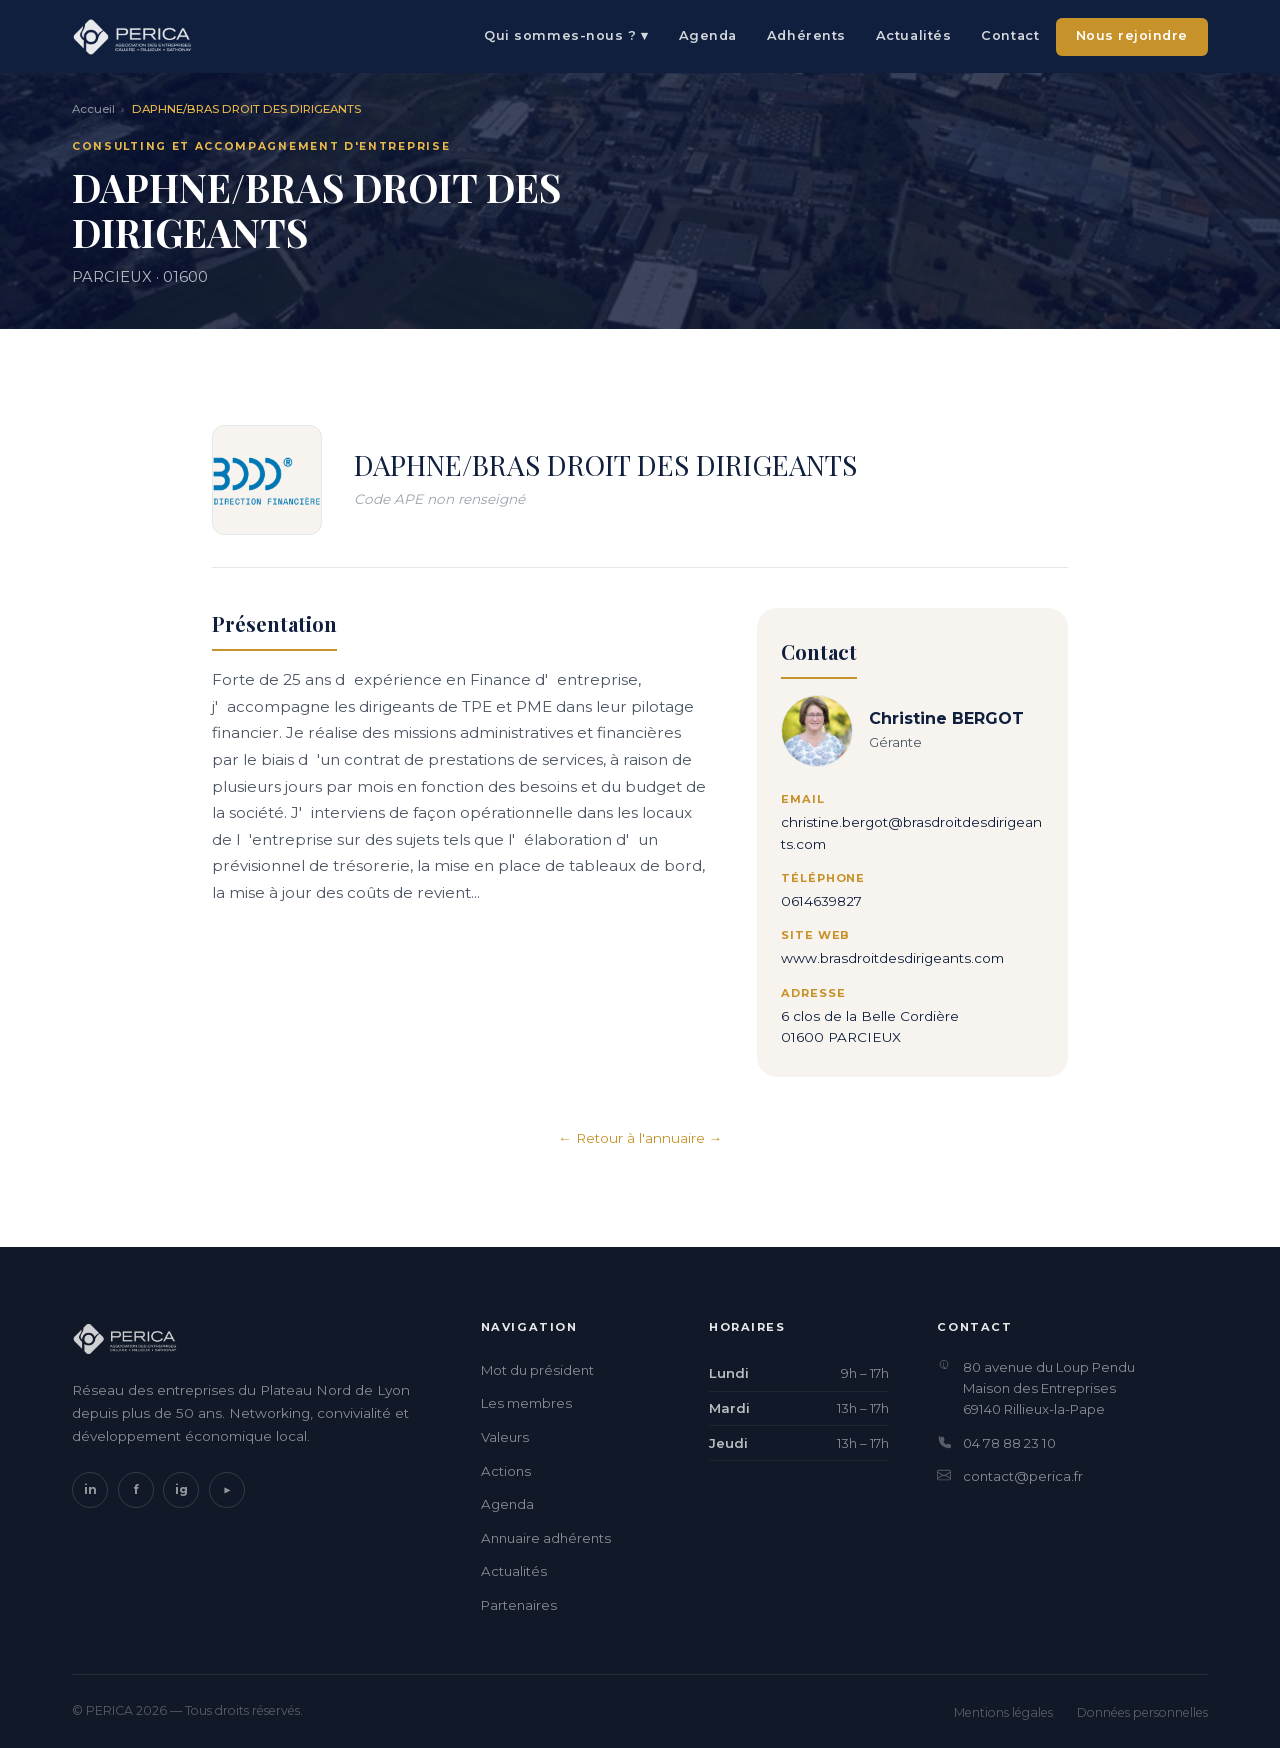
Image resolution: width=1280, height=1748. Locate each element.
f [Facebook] (136, 1489)
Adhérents (806, 35)
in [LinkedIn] (90, 1489)
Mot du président (537, 1370)
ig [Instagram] (181, 1489)
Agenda (708, 35)
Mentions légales (1003, 1712)
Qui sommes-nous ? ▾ (566, 35)
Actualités (913, 35)
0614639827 (821, 901)
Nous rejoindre (1132, 35)
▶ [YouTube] (226, 1489)
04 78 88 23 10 (1009, 1443)
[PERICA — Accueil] (132, 37)
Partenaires (519, 1605)
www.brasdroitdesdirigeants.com (892, 959)
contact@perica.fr (1023, 1476)
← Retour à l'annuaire (631, 1138)
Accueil (93, 109)
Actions (506, 1471)
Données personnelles (1142, 1712)
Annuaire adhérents (546, 1538)
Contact (1010, 35)
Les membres (526, 1403)
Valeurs (505, 1437)
